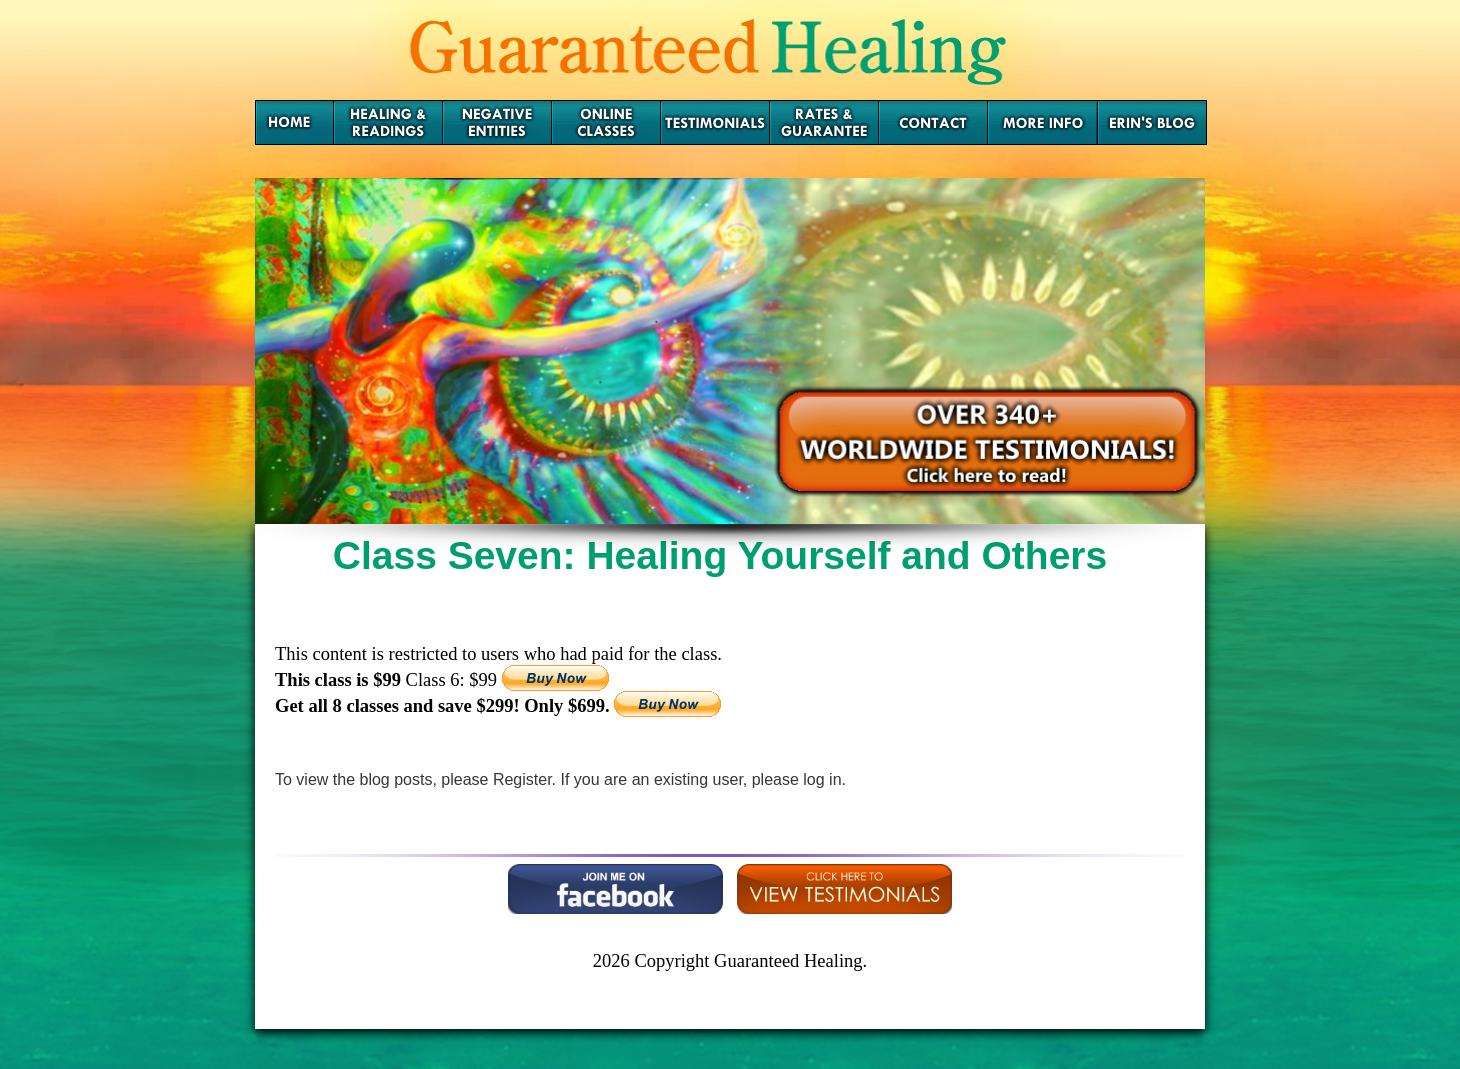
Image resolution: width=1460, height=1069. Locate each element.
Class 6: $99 (454, 680)
